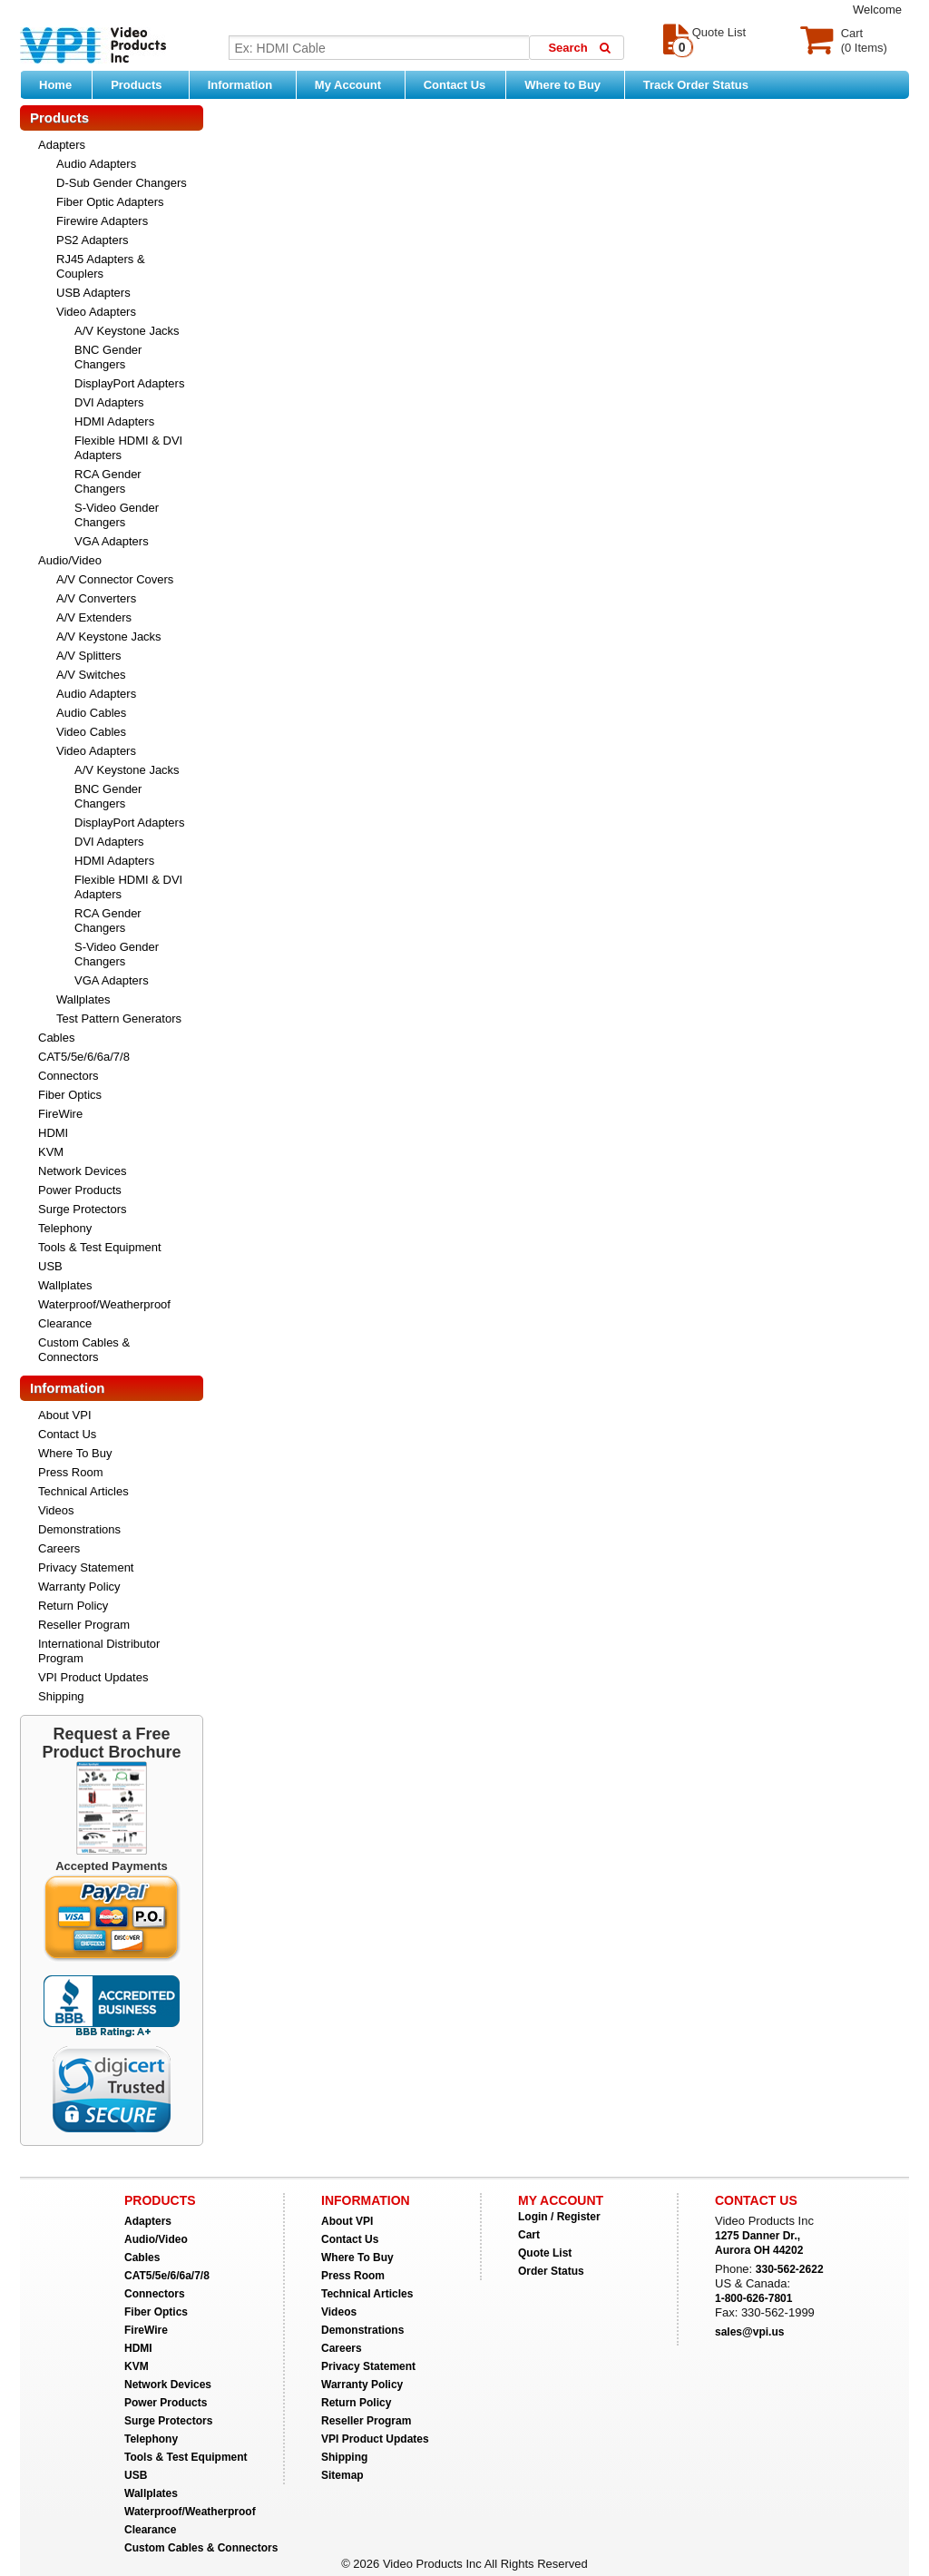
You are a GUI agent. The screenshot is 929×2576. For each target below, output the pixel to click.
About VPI (65, 1415)
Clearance (65, 1323)
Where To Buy (75, 1453)
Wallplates (83, 999)
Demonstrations (79, 1529)
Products (145, 84)
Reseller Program (84, 1624)
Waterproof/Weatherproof (104, 1304)
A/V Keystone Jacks (127, 331)
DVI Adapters (109, 402)
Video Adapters (96, 311)
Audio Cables (91, 713)
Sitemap (342, 2475)
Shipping (61, 1696)
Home (55, 85)
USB (50, 1266)
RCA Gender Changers (108, 481)
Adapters (61, 145)
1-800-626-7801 (753, 2298)
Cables (56, 1037)
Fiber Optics (70, 1095)
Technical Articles (83, 1491)
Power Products (80, 1190)
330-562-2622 (790, 2269)
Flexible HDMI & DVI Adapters (128, 448)
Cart (529, 2234)
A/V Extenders (94, 617)
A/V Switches (91, 674)
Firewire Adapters (102, 221)
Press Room (70, 1472)
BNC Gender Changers (108, 357)
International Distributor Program (99, 1651)
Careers (59, 1548)
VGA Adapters (111, 541)
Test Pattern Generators (118, 1018)
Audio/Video (70, 560)
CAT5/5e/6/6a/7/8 (84, 1056)
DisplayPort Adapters (129, 383)
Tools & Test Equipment (99, 1247)
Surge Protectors (82, 1209)
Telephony (65, 1228)
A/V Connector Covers (114, 579)
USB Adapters (93, 292)
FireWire (60, 1114)
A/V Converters (96, 598)
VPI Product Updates (93, 1677)
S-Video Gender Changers (116, 515)
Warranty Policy (79, 1586)
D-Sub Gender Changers (121, 183)
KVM (51, 1152)
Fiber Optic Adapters (110, 202)
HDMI (53, 1133)
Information (247, 84)
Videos (56, 1510)
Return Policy (73, 1605)
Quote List (545, 2253)
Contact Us (455, 85)
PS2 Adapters (92, 240)
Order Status (551, 2271)
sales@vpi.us (749, 2332)
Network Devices (82, 1171)
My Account (355, 84)
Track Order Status (695, 85)
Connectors (68, 1075)
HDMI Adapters (114, 421)
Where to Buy (569, 84)
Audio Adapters (96, 164)
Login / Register (559, 2216)
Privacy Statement (86, 1567)
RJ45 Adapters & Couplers (100, 266)
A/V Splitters (89, 655)
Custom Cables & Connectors (84, 1350)
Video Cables (91, 732)
